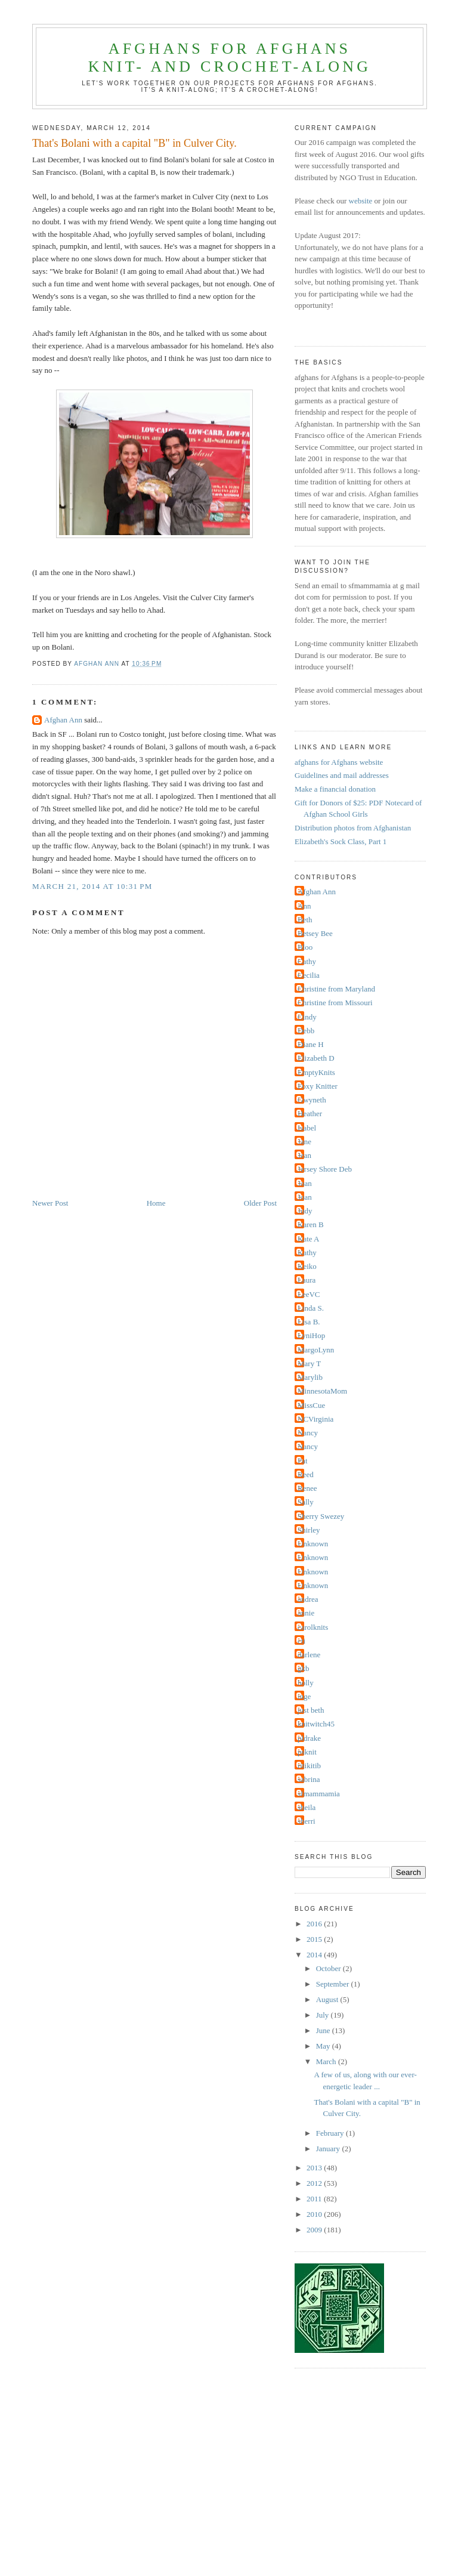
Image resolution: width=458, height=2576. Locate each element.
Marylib (310, 1377)
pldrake (309, 1738)
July (323, 2014)
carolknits (313, 1627)
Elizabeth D (316, 1058)
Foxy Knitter (318, 1086)
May (324, 2045)
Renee (307, 1488)
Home (156, 1203)
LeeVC (309, 1294)
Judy (305, 1210)
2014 (315, 1954)
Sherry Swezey (321, 1516)
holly (306, 1682)
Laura (306, 1279)
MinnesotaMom (322, 1390)
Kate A (308, 1238)
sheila (306, 1807)
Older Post (260, 1203)
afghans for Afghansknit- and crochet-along (229, 57)
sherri (306, 1821)
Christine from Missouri (335, 1002)
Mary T (309, 1363)
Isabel (307, 1127)
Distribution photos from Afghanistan (353, 827)
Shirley (309, 1529)
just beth (311, 1710)
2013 (315, 2167)
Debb (306, 1030)
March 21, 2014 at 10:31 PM (92, 886)
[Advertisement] (245, 2482)
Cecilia (309, 975)
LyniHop (311, 1335)
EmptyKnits (316, 1072)
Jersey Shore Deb (325, 1169)
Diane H (311, 1044)
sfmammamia (319, 1793)
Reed (306, 1474)
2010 (315, 2214)
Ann (304, 905)
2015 (315, 1939)
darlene (309, 1654)
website (361, 200)
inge (304, 1696)
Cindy (307, 1016)
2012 (315, 2183)
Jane (304, 1141)
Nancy (308, 1432)
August (328, 1999)
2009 (315, 2229)
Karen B (311, 1224)
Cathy (307, 961)
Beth (305, 919)
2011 (315, 2198)
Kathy (307, 1252)
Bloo (305, 947)
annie (306, 1612)
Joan (305, 1183)
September (333, 1983)
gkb (304, 1668)
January (329, 2148)
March (327, 2061)
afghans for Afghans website (339, 762)
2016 (315, 1923)
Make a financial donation (335, 788)
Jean (304, 1155)
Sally (306, 1501)
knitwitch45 (316, 1723)
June (324, 2030)
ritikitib (309, 1765)
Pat (303, 1460)
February (331, 2133)
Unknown (313, 1543)
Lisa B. (309, 1321)
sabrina (309, 1779)
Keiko (307, 1266)
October (329, 1968)
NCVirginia (315, 1418)
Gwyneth (312, 1099)
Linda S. (311, 1308)
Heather (310, 1113)
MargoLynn (316, 1349)
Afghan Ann (63, 719)
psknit (307, 1751)
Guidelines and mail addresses (342, 775)
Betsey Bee (315, 933)
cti (301, 1640)
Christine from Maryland (336, 988)
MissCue (311, 1405)
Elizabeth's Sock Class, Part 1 (340, 841)
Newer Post (50, 1203)
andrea (308, 1599)
